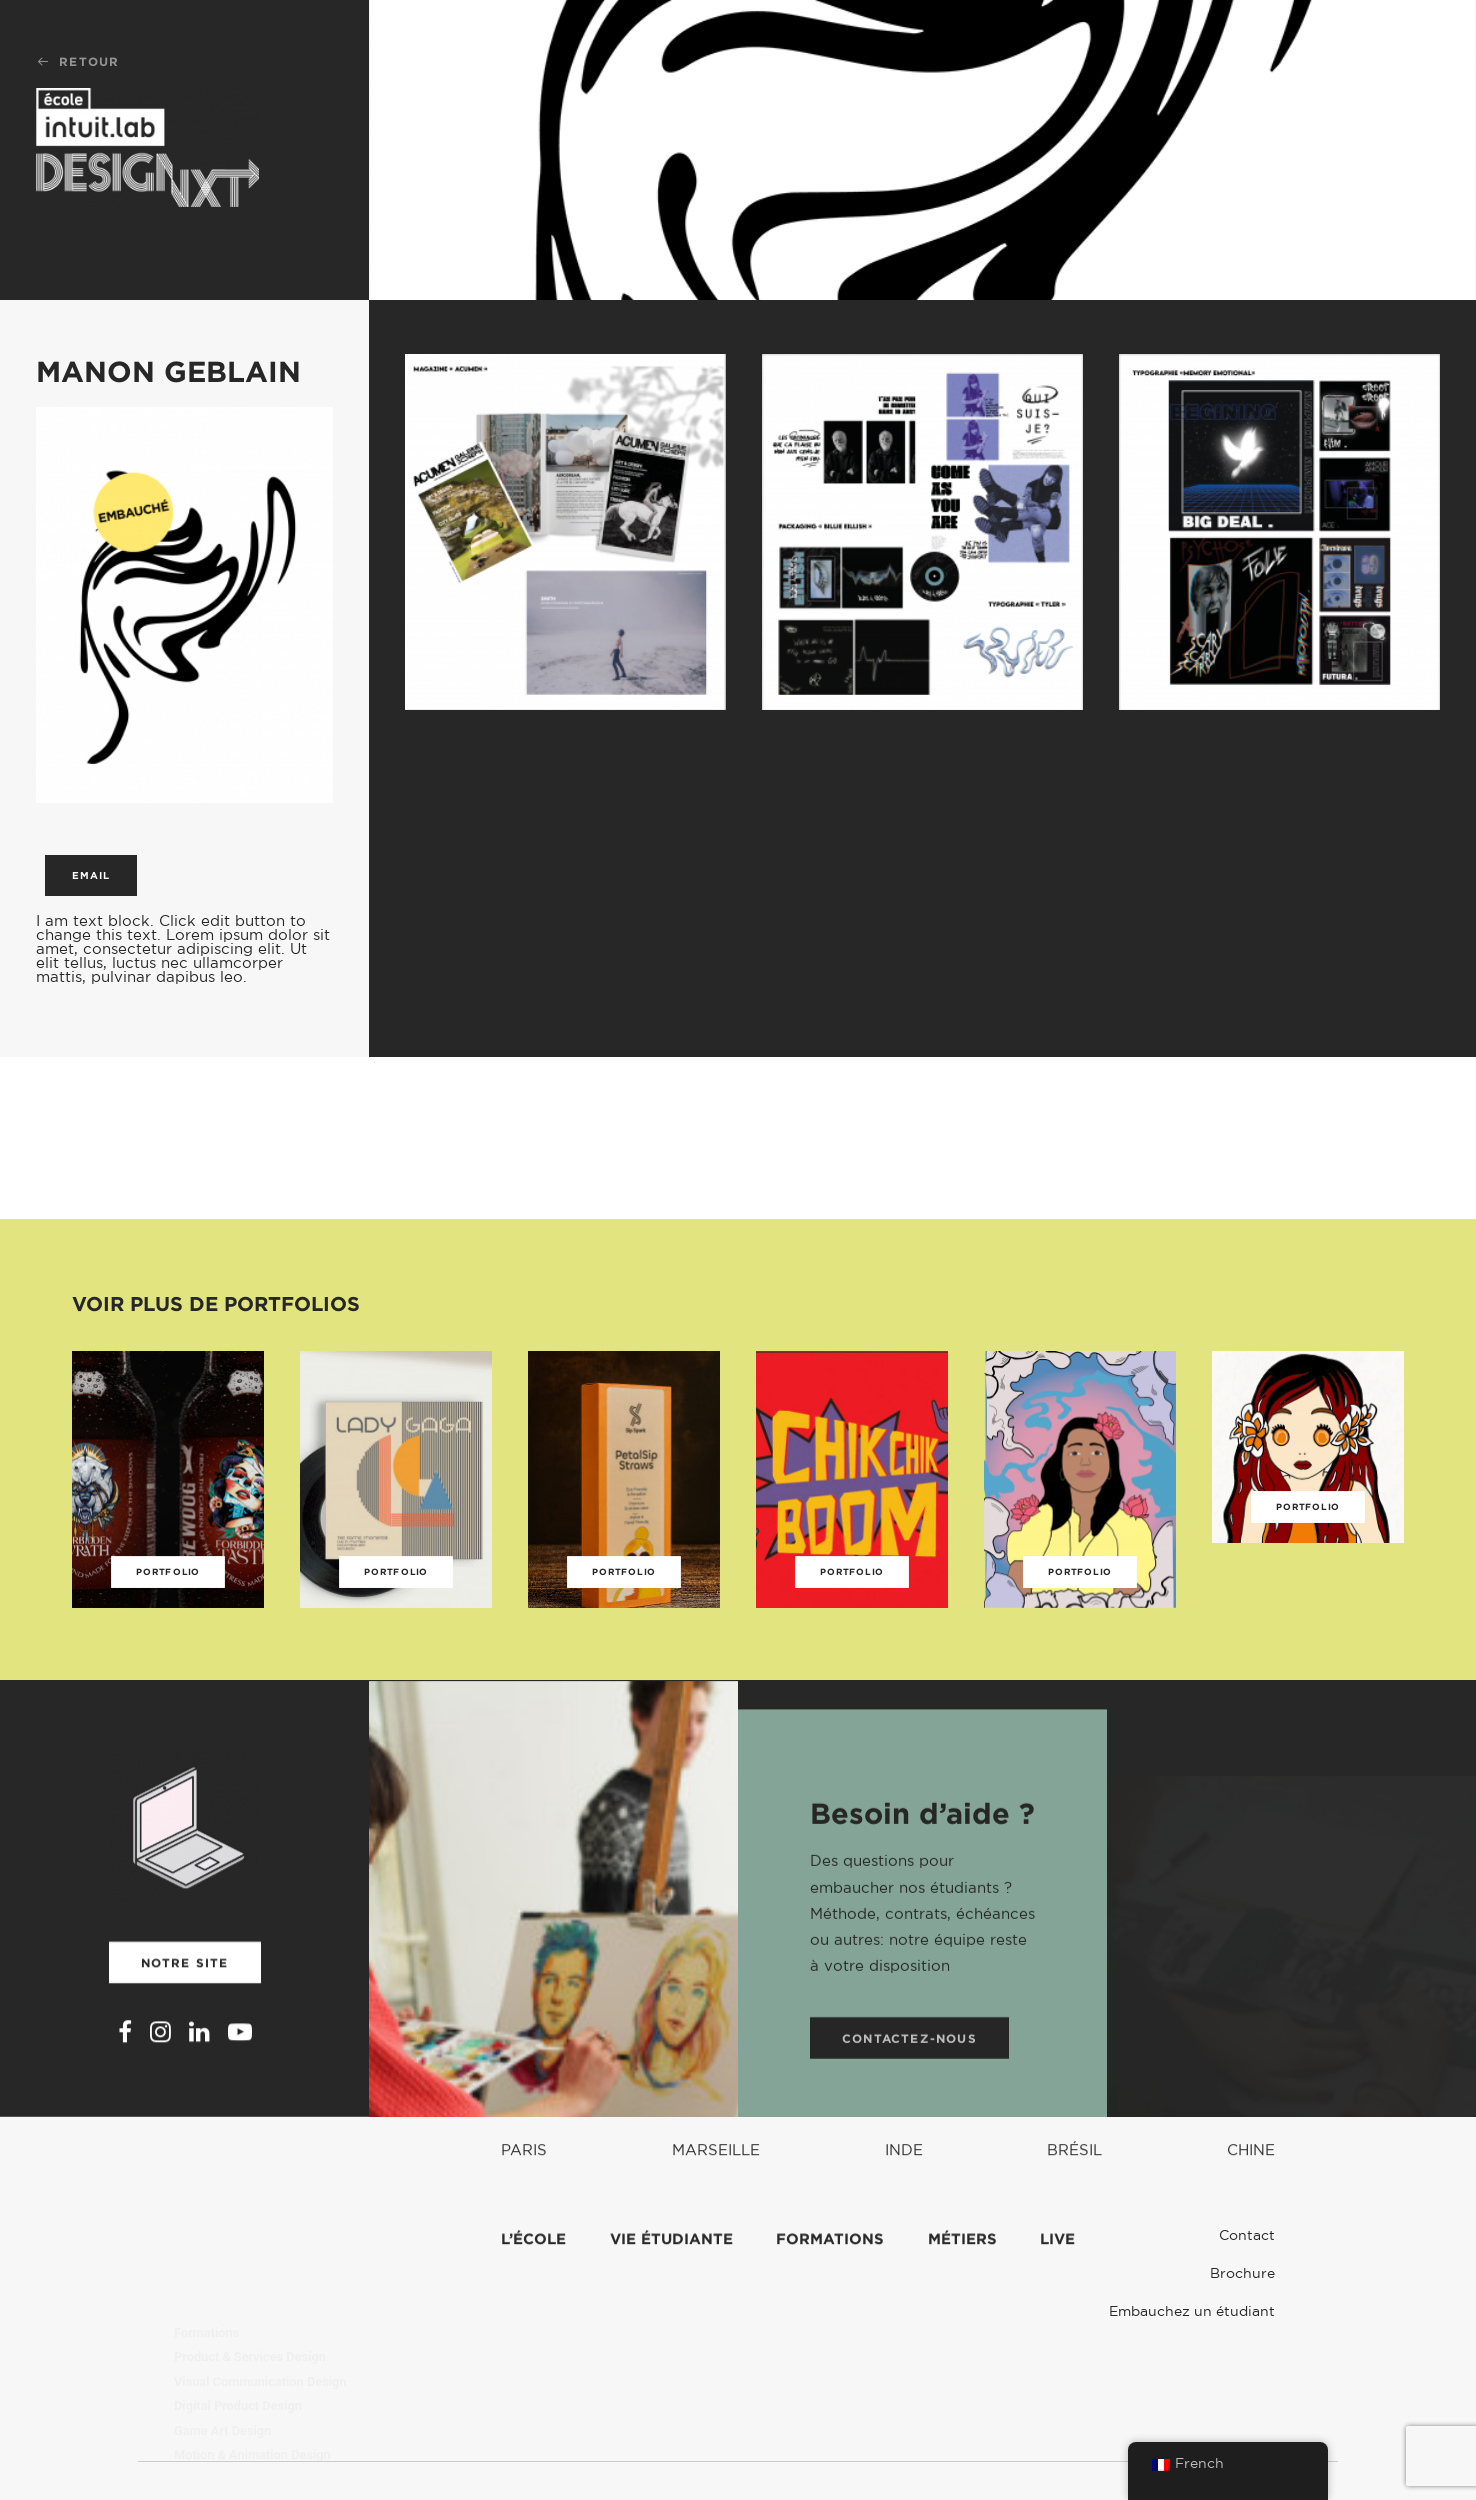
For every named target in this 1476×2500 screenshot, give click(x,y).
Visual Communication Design (260, 2327)
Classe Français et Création (252, 2425)
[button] (125, 2079)
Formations (206, 2278)
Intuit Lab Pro (212, 2450)
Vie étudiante (671, 2308)
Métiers (962, 2308)
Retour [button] (78, 61)
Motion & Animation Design (252, 2401)
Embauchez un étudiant (1192, 2311)
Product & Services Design (250, 2303)
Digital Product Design (238, 2352)
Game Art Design (222, 2376)
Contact (1247, 2235)
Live (1057, 2308)
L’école (533, 2308)
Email (91, 875)
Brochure (1242, 2273)
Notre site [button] (185, 2004)
